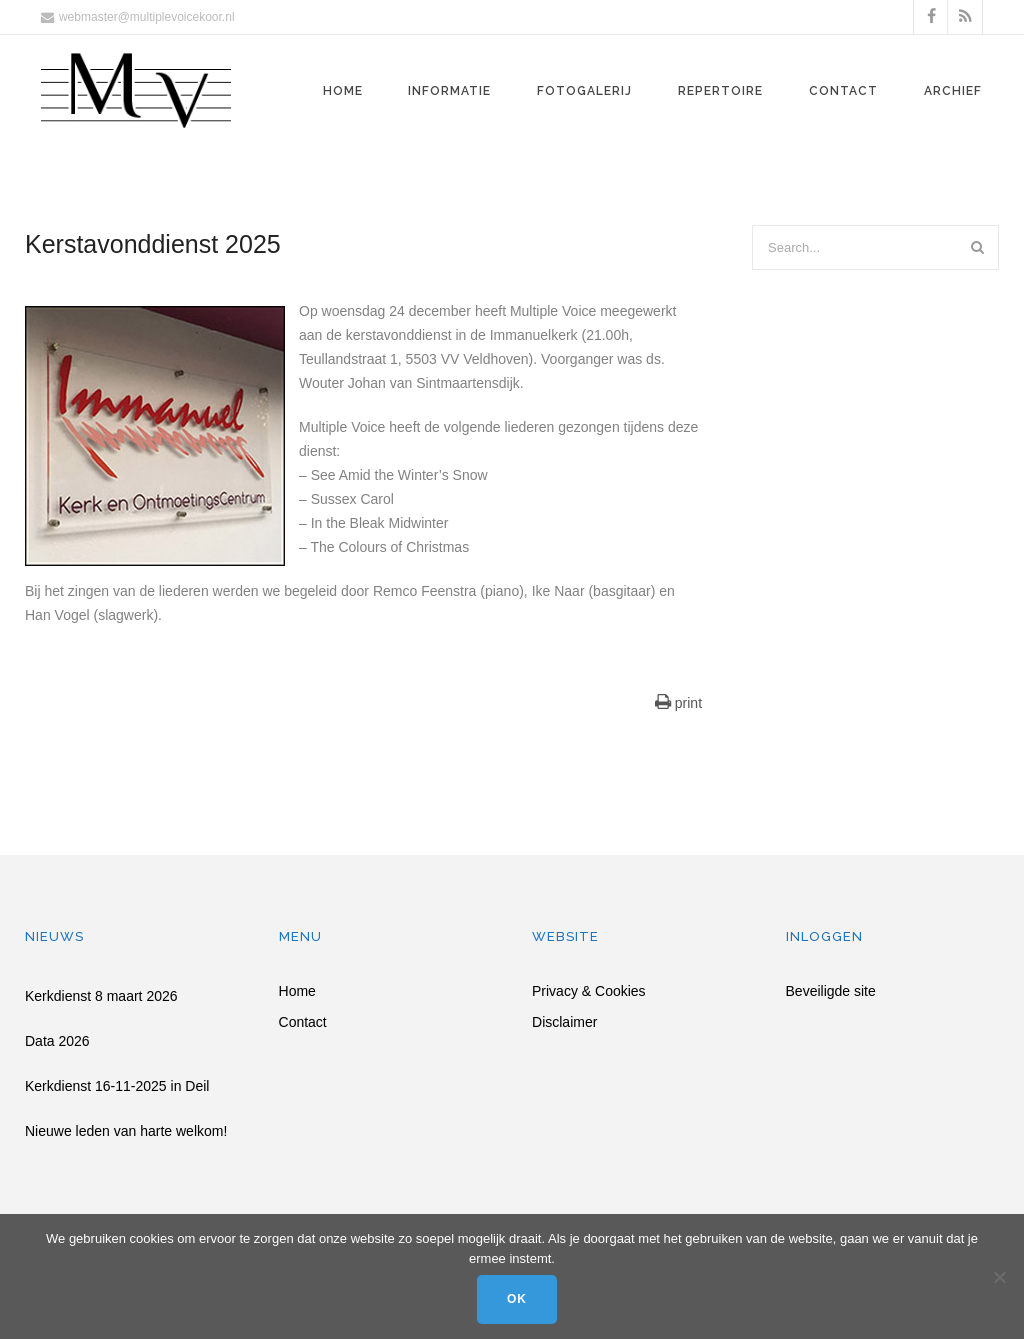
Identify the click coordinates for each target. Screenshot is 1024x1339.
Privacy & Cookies (589, 991)
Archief (953, 91)
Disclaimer (564, 1022)
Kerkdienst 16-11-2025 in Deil (117, 1086)
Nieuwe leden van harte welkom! (126, 1131)
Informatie (449, 91)
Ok (517, 1299)
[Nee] (999, 1277)
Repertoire (720, 91)
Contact (843, 91)
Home (343, 91)
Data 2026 (57, 1041)
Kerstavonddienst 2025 (153, 244)
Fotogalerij (584, 91)
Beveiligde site (831, 991)
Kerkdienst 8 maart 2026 (101, 996)
